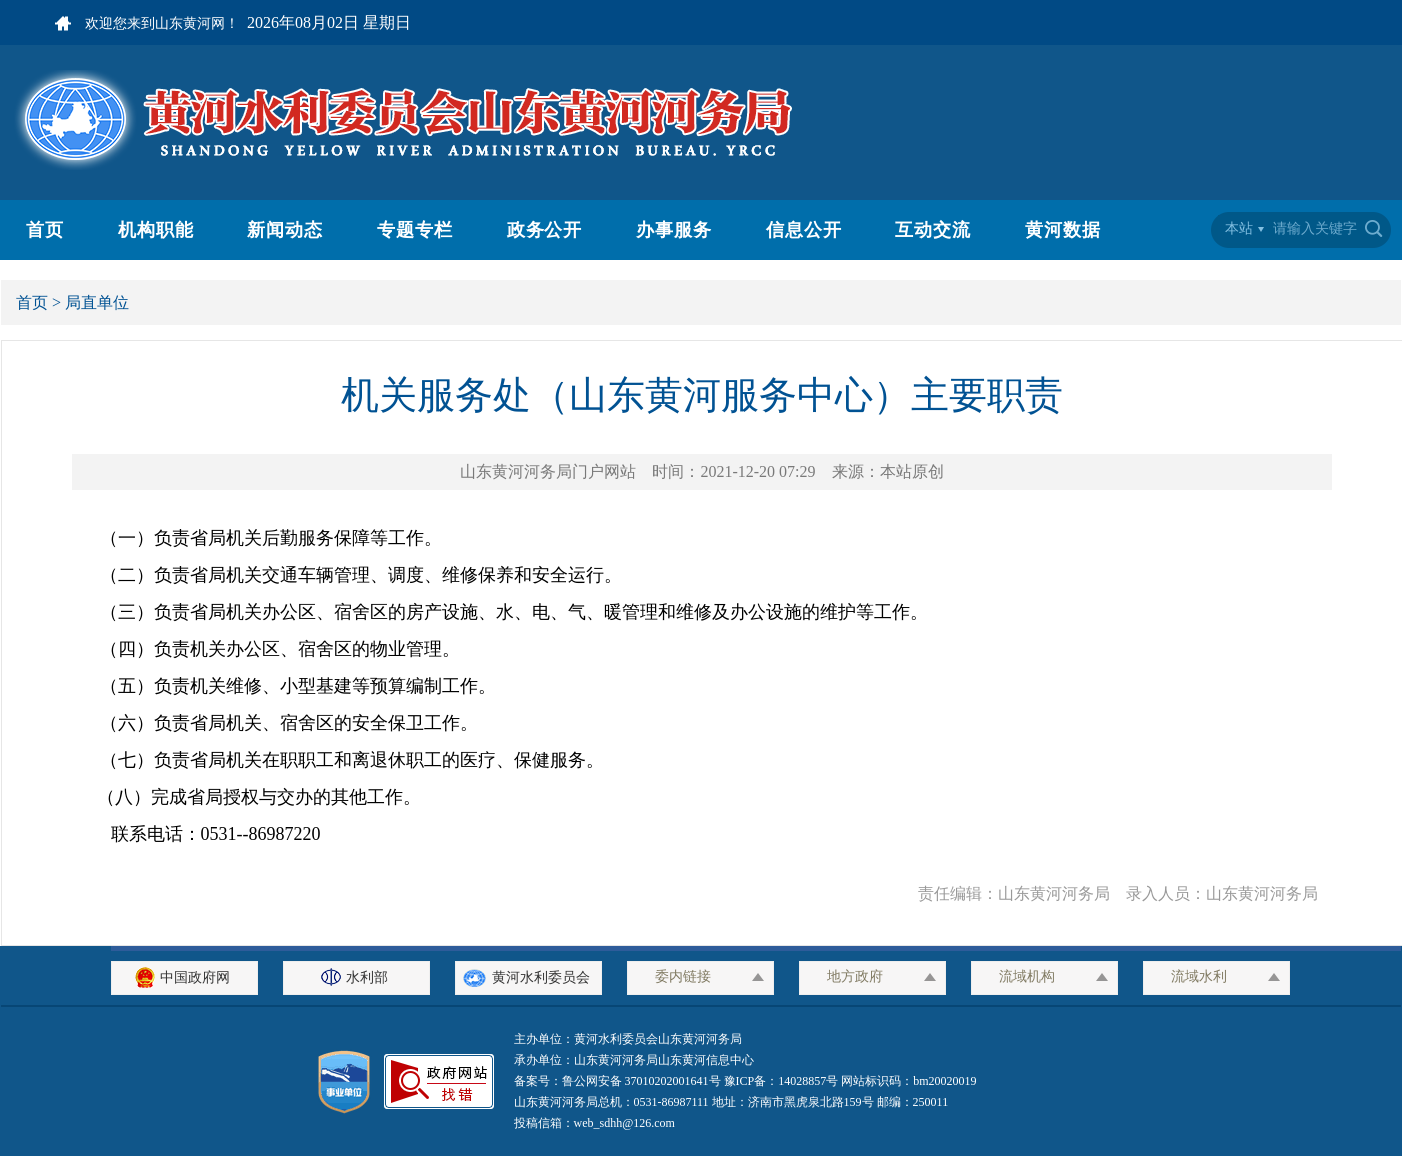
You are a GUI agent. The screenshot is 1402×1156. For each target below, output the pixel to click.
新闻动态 (285, 230)
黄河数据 (1063, 230)
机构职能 (156, 230)
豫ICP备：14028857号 (781, 1081)
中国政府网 (185, 977)
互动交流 (933, 230)
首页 (45, 230)
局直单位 (97, 302)
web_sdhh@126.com (624, 1123)
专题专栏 (415, 230)
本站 (1239, 228)
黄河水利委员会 (528, 977)
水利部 (357, 977)
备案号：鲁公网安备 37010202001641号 (619, 1081)
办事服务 (674, 230)
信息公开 (804, 230)
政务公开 (545, 230)
